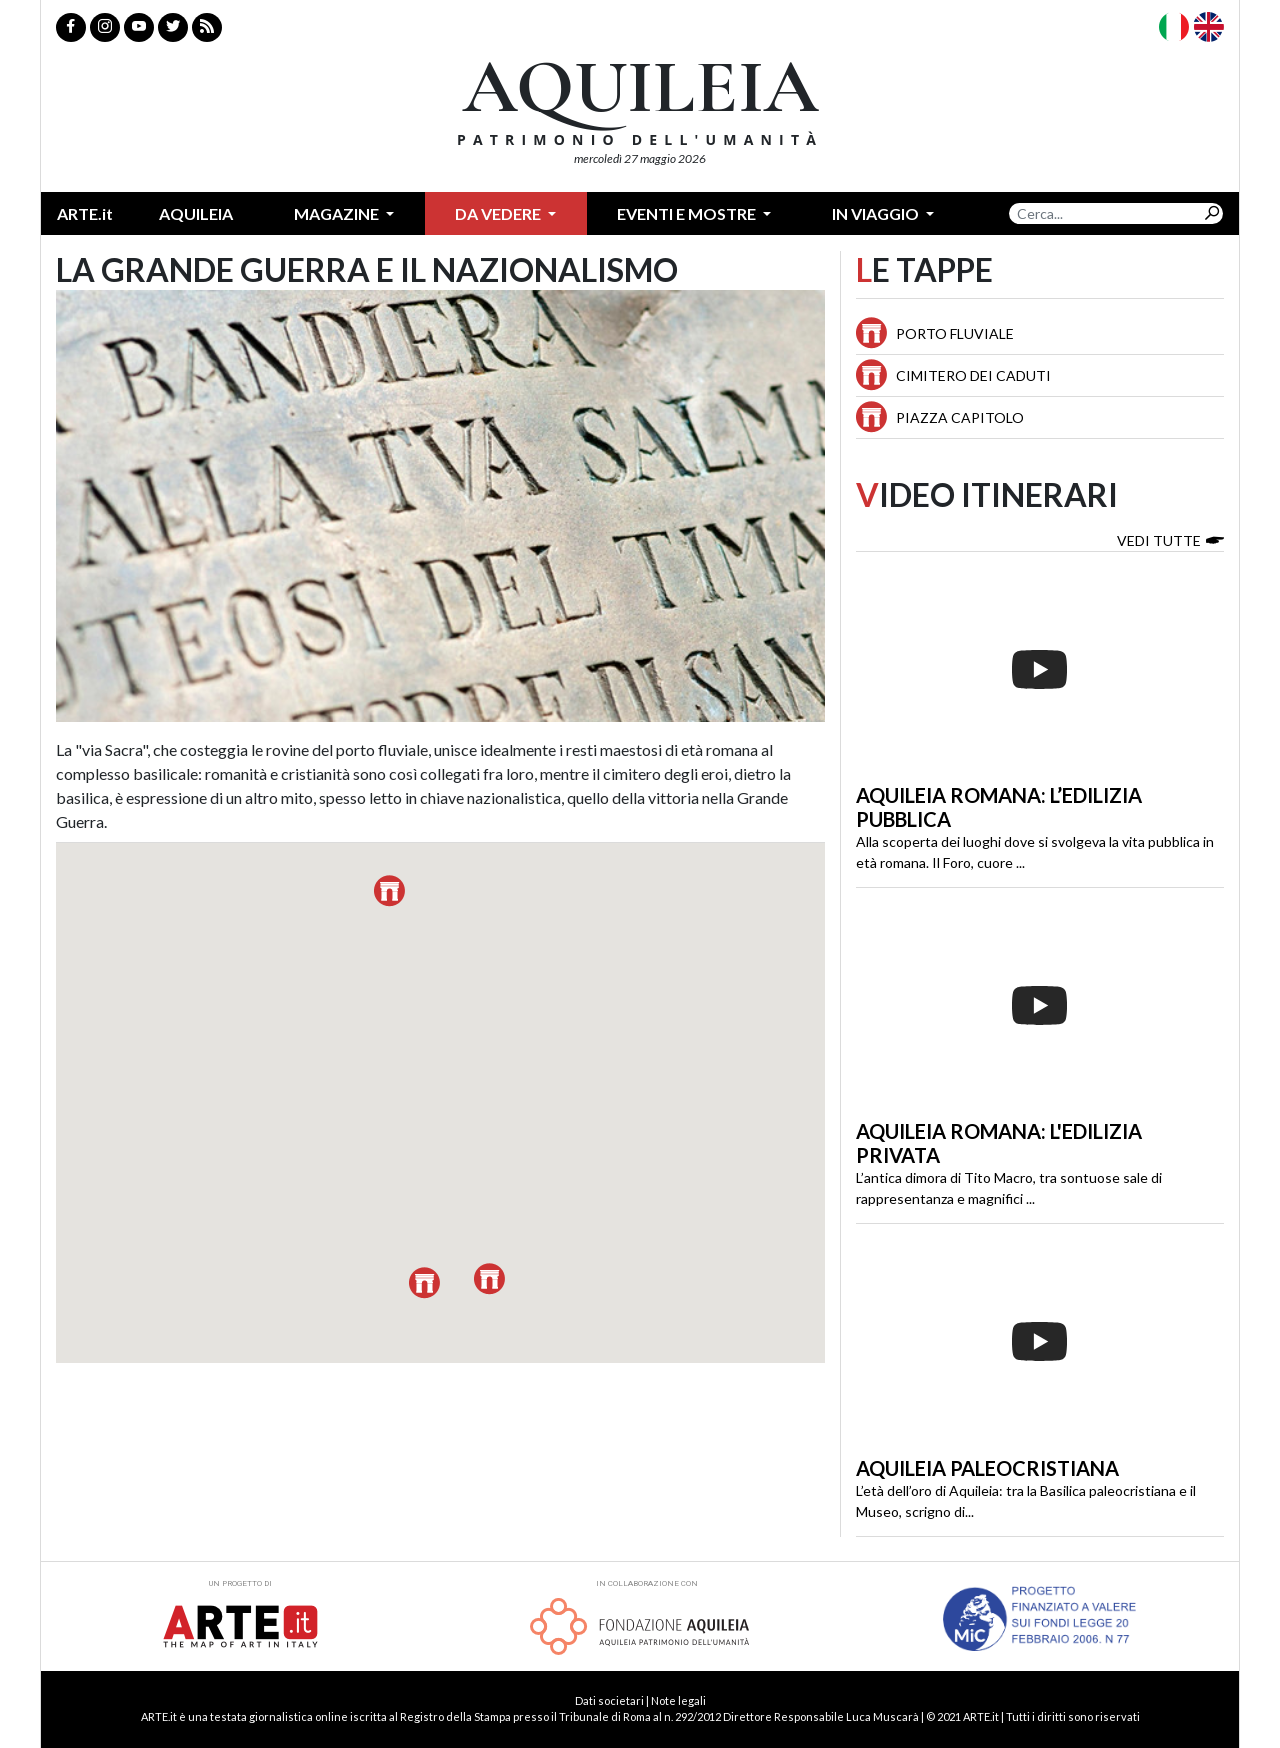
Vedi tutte (1170, 539)
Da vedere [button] (499, 213)
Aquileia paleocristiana (987, 1468)
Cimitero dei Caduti (973, 375)
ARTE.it (85, 213)
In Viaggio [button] (877, 213)
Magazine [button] (338, 213)
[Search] (1105, 213)
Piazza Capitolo (960, 417)
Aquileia (196, 213)
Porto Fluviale (955, 333)
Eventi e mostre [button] (688, 213)
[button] (389, 891)
